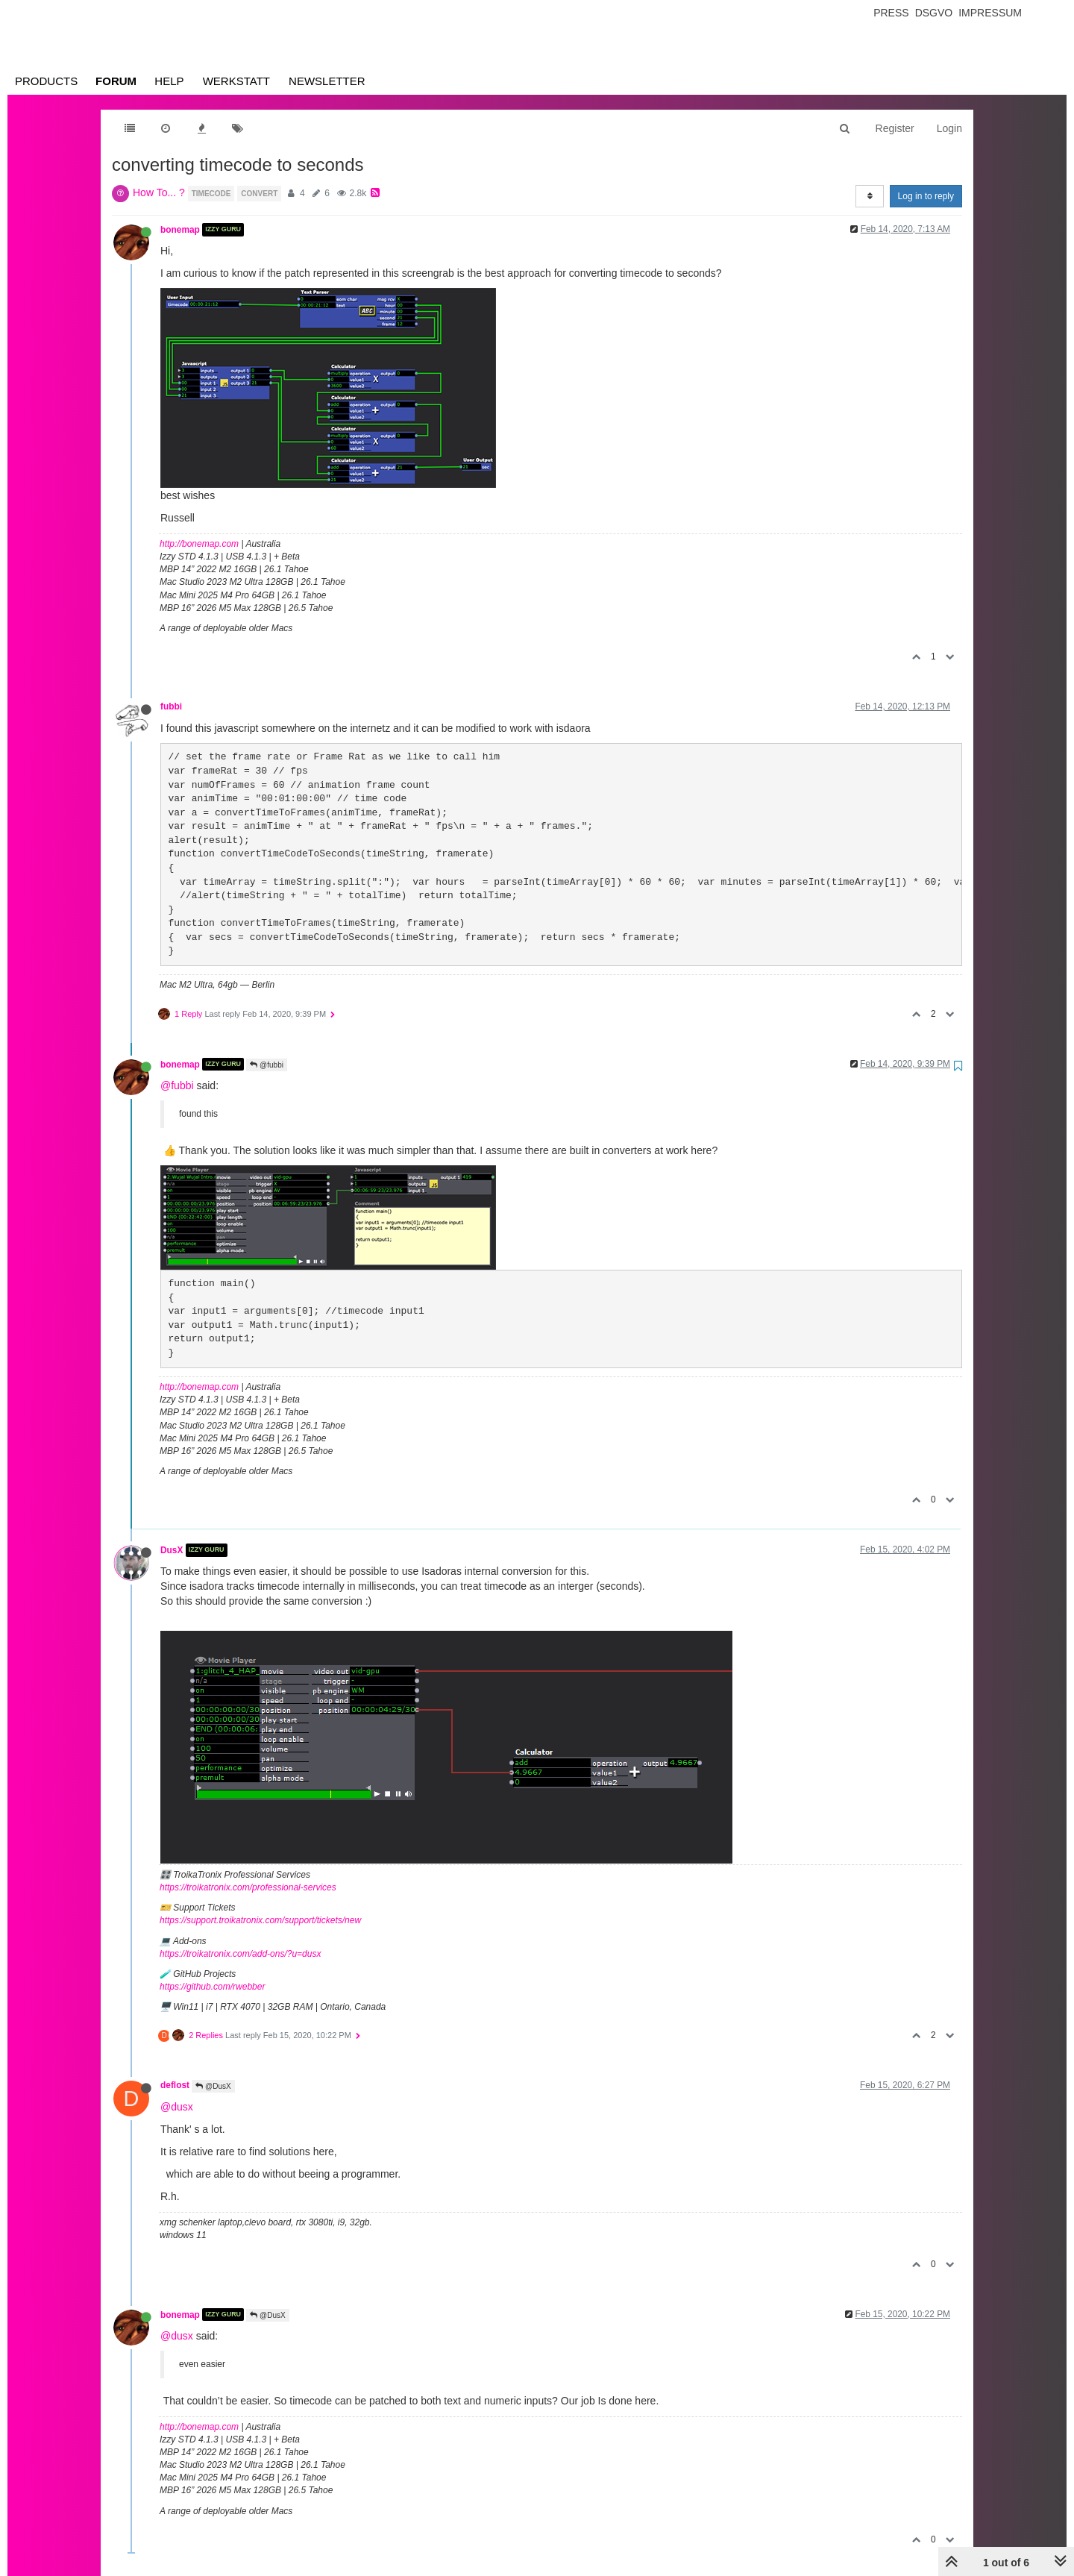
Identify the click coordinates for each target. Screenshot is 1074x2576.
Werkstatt (236, 81)
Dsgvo (934, 13)
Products (46, 81)
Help (168, 81)
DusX (171, 1550)
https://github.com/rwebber (212, 1986)
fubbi (171, 706)
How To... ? (159, 192)
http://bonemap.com (199, 544)
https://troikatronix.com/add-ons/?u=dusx (240, 1954)
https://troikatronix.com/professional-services (248, 1887)
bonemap (180, 230)
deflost (174, 2085)
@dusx (176, 2107)
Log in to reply (926, 196)
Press (890, 13)
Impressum (990, 13)
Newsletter (327, 81)
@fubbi (266, 1065)
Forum (115, 81)
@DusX (212, 2086)
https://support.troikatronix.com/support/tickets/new (260, 1920)
